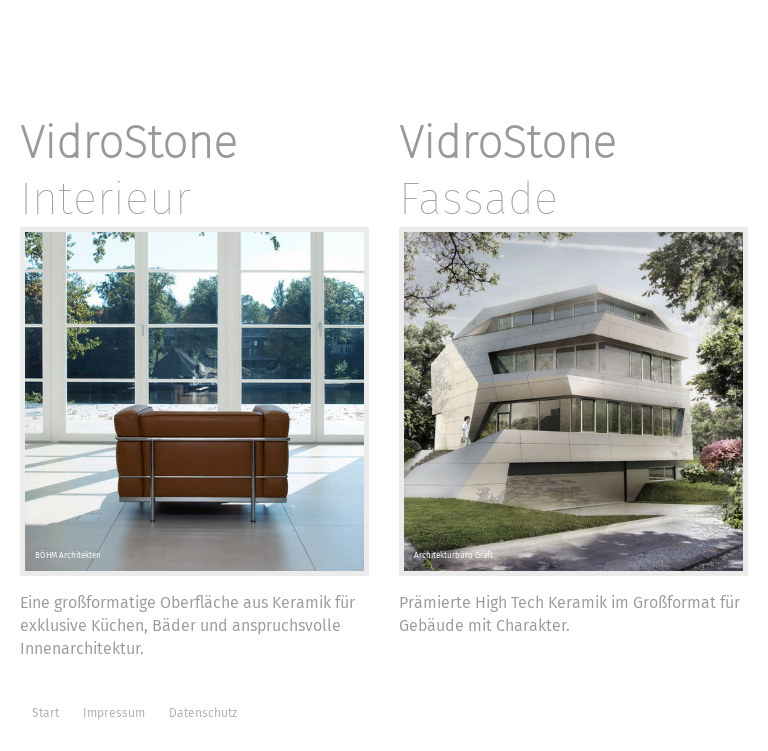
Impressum (114, 713)
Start (45, 713)
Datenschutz (203, 713)
